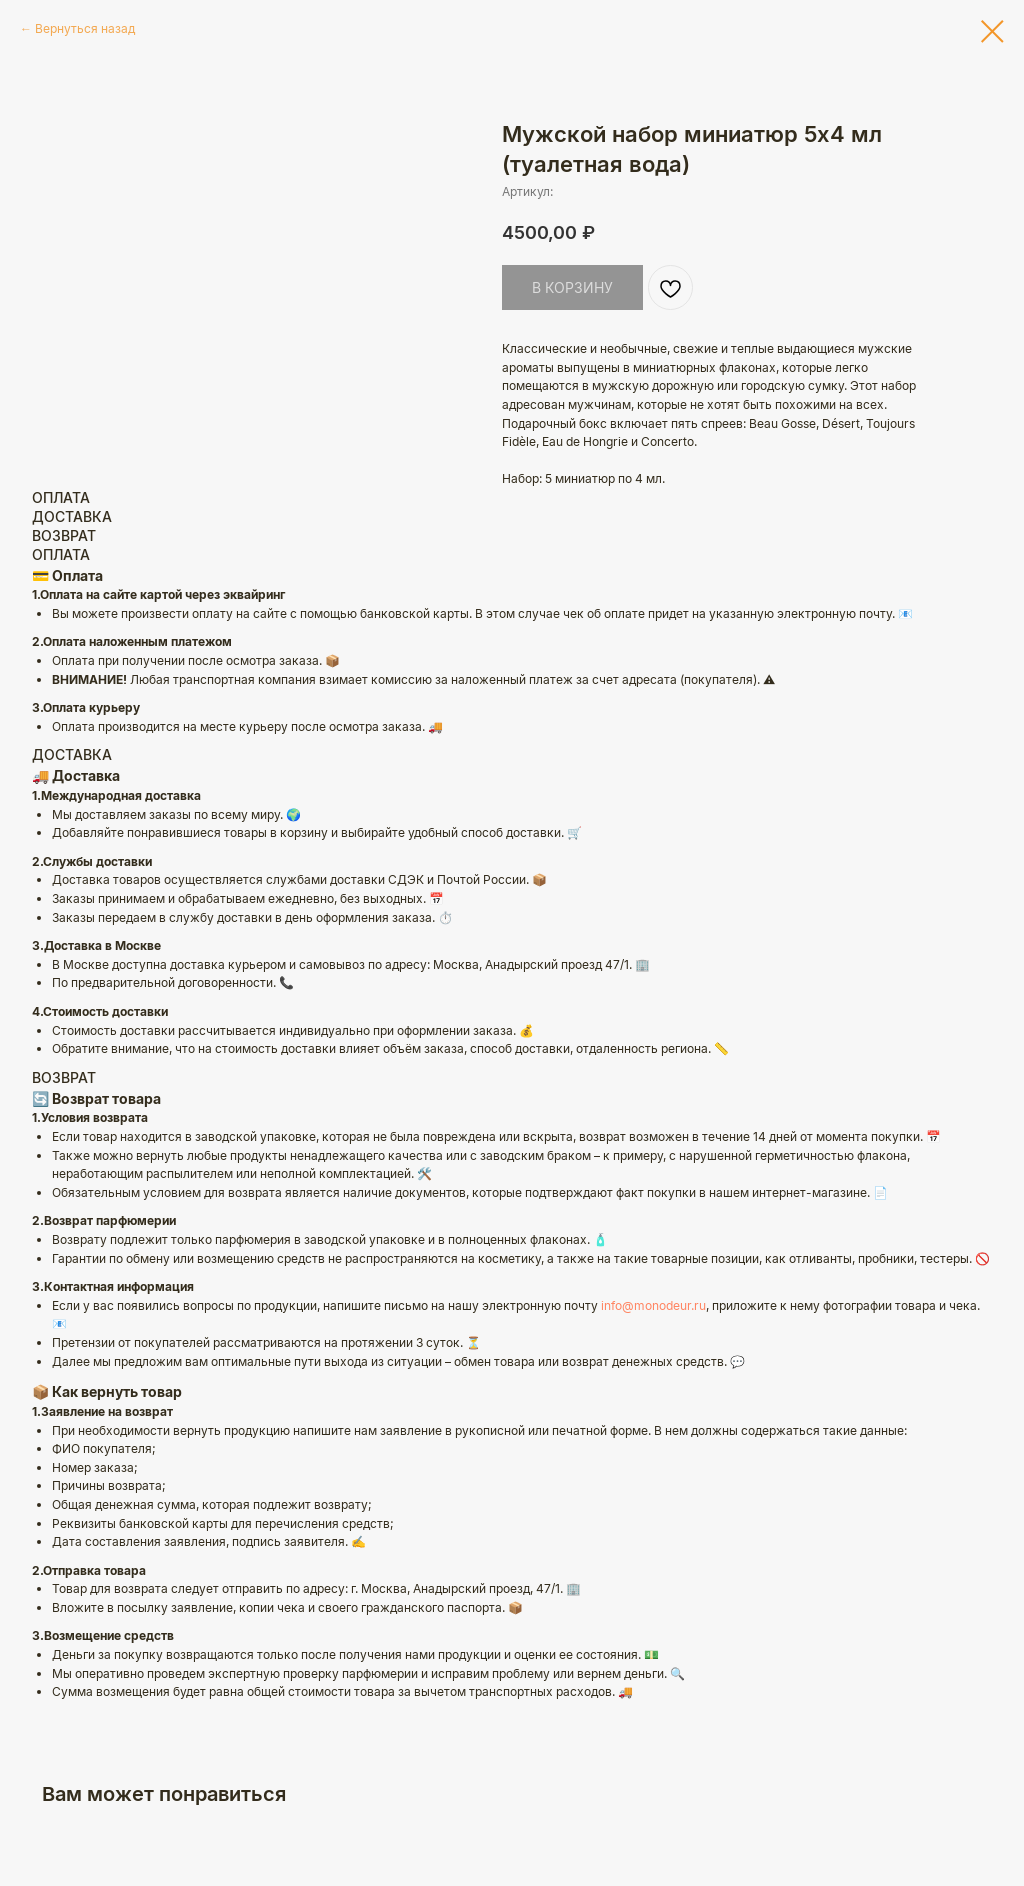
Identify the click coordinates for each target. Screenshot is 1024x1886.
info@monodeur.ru (653, 1305)
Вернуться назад (85, 28)
